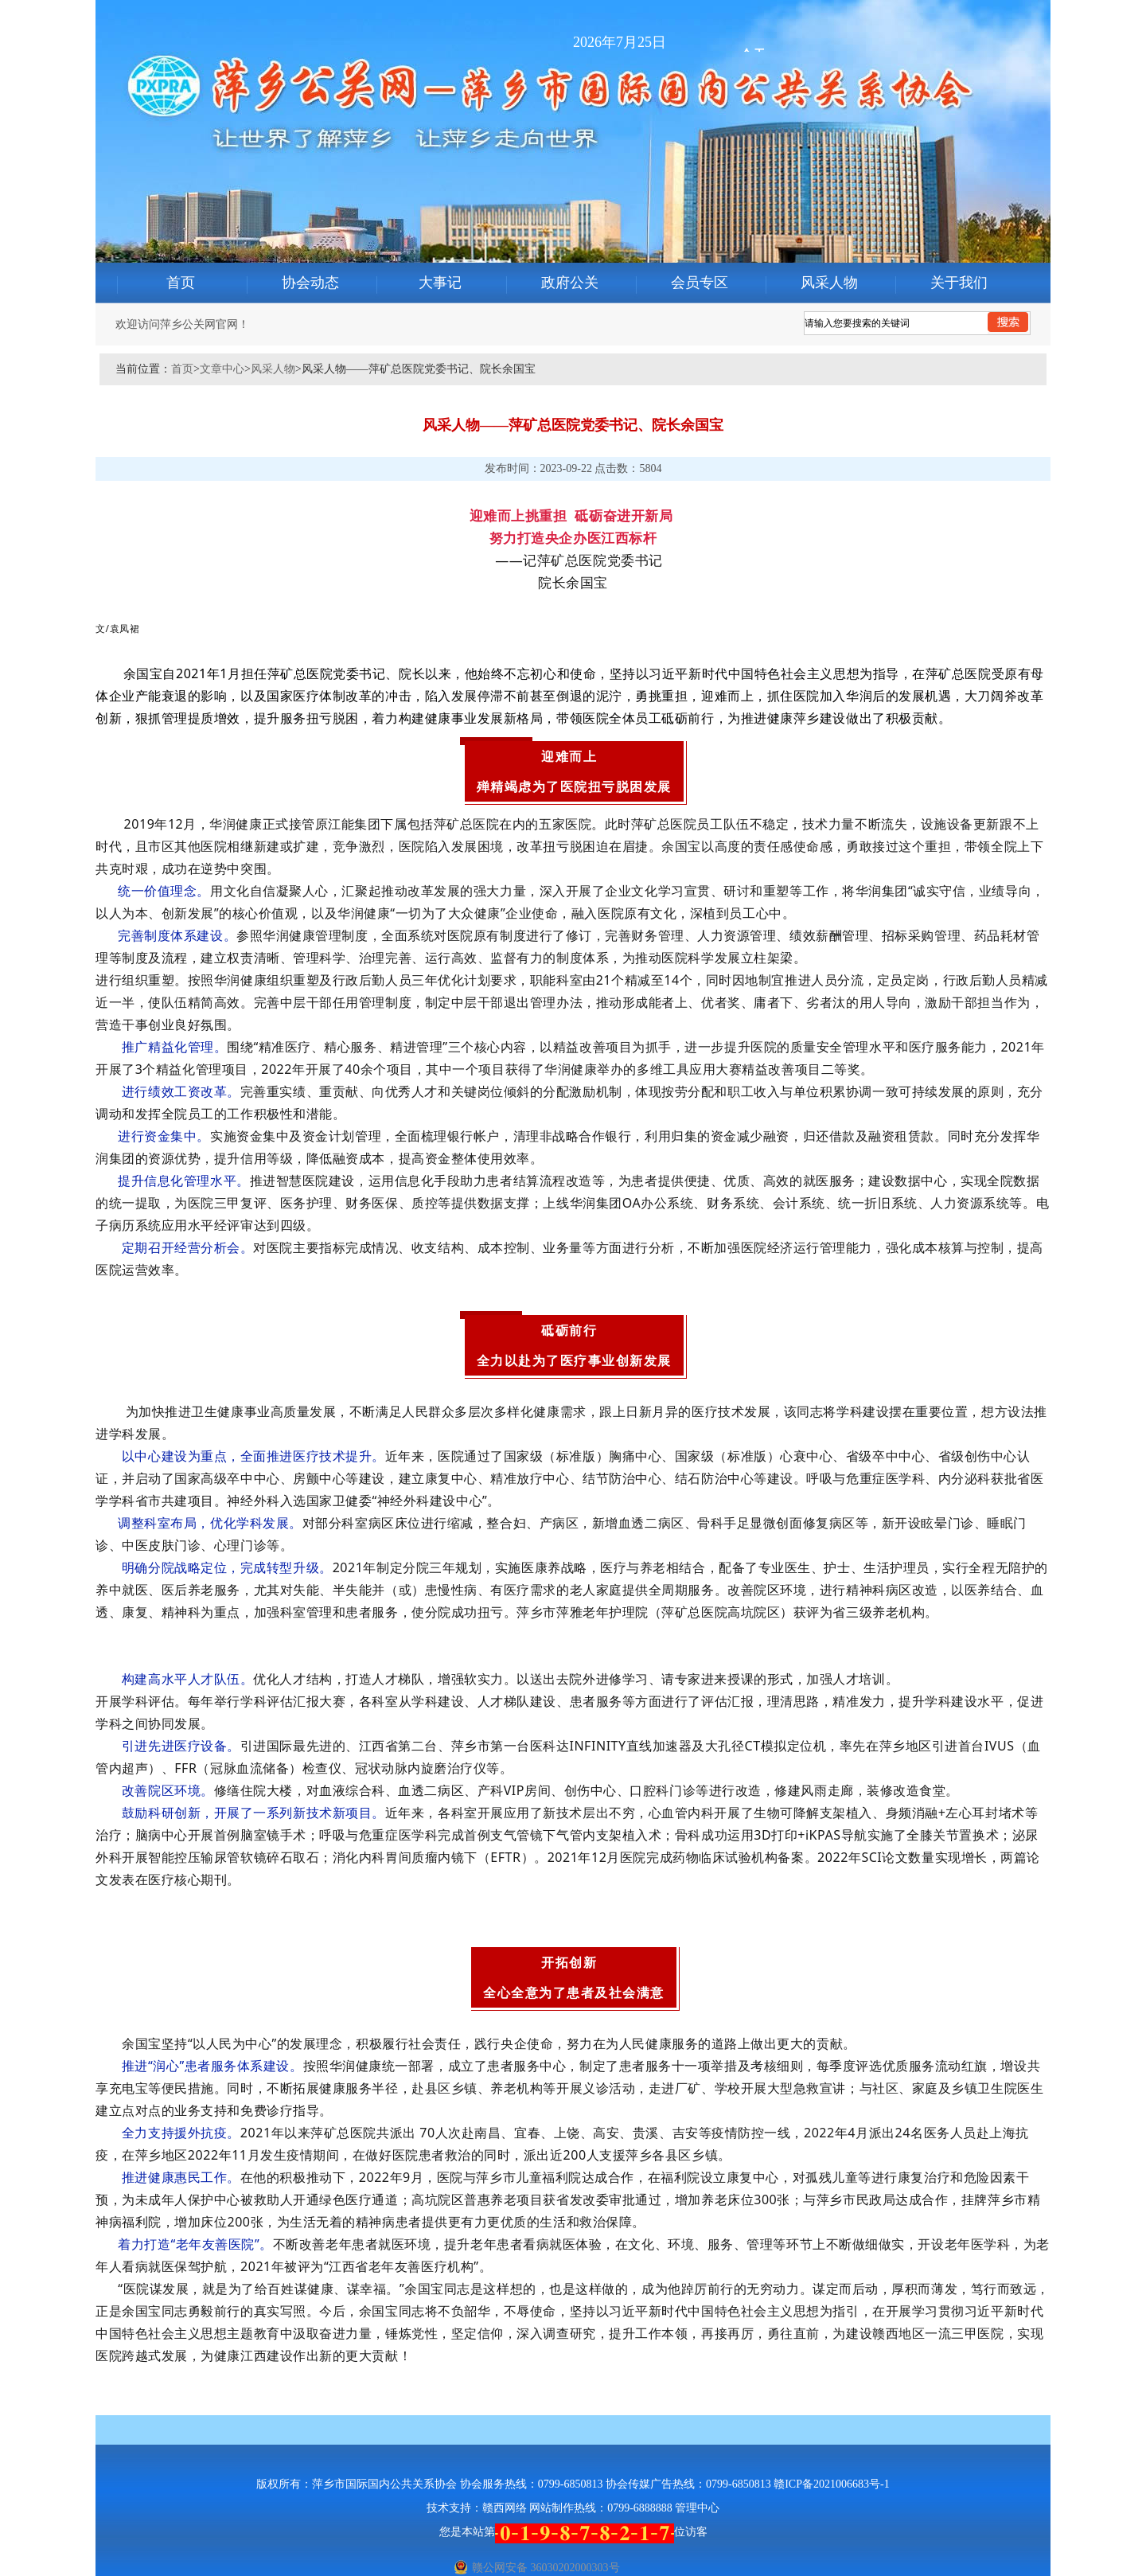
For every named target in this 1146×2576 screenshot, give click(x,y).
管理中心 (697, 2508)
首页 (180, 283)
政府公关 (569, 283)
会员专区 (699, 283)
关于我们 (959, 283)
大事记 (440, 283)
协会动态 (310, 283)
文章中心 (222, 369)
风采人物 (829, 283)
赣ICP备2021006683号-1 (831, 2484)
